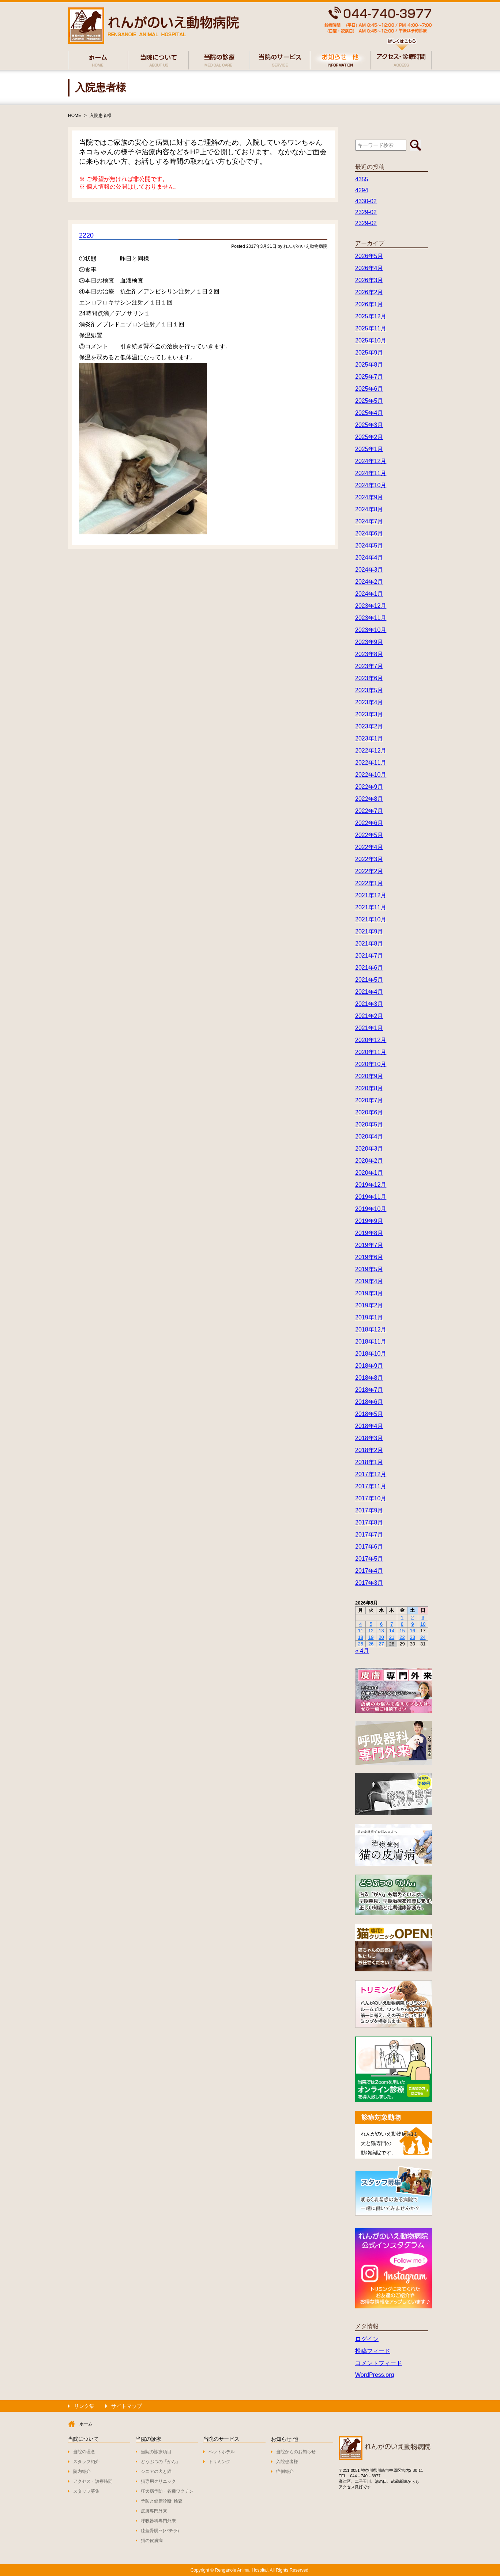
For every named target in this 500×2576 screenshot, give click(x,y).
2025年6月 (369, 389)
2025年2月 (369, 437)
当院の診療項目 (156, 2451)
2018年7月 (369, 1390)
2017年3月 (369, 1583)
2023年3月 (369, 714)
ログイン (367, 2339)
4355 (361, 179)
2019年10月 (370, 1209)
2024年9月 (369, 497)
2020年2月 (369, 1161)
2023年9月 (369, 642)
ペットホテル (221, 2451)
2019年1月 (369, 1317)
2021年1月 (369, 1028)
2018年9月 (369, 1366)
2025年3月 (369, 425)
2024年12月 (370, 461)
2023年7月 (369, 666)
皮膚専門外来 (154, 2511)
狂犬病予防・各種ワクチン (167, 2491)
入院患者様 (101, 115)
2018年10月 (370, 1353)
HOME (74, 115)
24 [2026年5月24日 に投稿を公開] (422, 1637)
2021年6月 (369, 968)
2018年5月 (369, 1414)
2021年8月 (369, 943)
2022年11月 (370, 762)
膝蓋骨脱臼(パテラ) (160, 2530)
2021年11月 (370, 907)
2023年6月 (369, 678)
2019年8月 (369, 1233)
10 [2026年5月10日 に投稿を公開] (422, 1624)
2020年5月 (369, 1124)
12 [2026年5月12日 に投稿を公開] (370, 1630)
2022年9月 (369, 787)
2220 (86, 235)
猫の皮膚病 (152, 2540)
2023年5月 (369, 690)
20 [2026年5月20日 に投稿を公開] (381, 1637)
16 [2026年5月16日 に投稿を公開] (412, 1630)
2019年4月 (369, 1281)
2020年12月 (370, 1040)
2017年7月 (369, 1534)
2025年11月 (370, 328)
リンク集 (84, 2406)
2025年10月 (370, 340)
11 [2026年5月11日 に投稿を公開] (360, 1630)
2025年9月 (369, 352)
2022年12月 (370, 750)
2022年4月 (369, 847)
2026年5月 (369, 256)
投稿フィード (372, 2351)
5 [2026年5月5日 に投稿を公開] (371, 1624)
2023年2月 (369, 726)
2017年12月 (370, 1474)
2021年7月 (369, 955)
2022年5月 (369, 835)
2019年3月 (369, 1293)
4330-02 (366, 201)
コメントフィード (378, 2363)
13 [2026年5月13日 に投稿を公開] (381, 1630)
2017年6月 (369, 1546)
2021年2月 (369, 1016)
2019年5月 (369, 1269)
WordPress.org (374, 2375)
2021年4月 (369, 992)
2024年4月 (369, 557)
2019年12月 (370, 1185)
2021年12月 (370, 895)
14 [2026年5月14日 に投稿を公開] (391, 1630)
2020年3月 (369, 1148)
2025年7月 (369, 377)
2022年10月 (370, 775)
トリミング (219, 2461)
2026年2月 (369, 292)
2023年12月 (370, 606)
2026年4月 (369, 268)
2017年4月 (369, 1571)
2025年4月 (369, 413)
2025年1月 (369, 449)
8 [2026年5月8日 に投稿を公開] (402, 1624)
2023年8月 (369, 654)
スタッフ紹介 (86, 2461)
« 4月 (362, 1651)
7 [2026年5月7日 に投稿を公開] (391, 1624)
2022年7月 (369, 811)
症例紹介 (285, 2471)
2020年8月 (369, 1088)
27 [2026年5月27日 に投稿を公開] (381, 1644)
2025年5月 (369, 401)
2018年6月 (369, 1402)
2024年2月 (369, 582)
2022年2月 (369, 871)
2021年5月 (369, 980)
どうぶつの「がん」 (160, 2461)
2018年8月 (369, 1378)
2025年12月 (370, 316)
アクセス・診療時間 (93, 2481)
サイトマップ (126, 2406)
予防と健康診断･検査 (162, 2501)
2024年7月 (369, 521)
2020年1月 (369, 1173)
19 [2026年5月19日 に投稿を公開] (370, 1637)
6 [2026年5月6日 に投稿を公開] (381, 1624)
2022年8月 (369, 799)
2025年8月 (369, 364)
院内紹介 (82, 2471)
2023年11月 (370, 618)
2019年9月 (369, 1221)
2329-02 (366, 212)
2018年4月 (369, 1426)
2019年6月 (369, 1257)
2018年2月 (369, 1450)
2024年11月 (370, 473)
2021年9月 (369, 931)
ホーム (86, 2424)
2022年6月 (369, 823)
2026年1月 (369, 304)
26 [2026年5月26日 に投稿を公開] (370, 1644)
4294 (361, 190)
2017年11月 (370, 1486)
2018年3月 (369, 1438)
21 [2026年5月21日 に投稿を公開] (391, 1637)
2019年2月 (369, 1305)
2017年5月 (369, 1559)
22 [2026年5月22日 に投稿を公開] (402, 1637)
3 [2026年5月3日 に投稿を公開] (423, 1617)
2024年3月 (369, 570)
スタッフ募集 (86, 2491)
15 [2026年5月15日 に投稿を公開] (402, 1630)
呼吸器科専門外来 (158, 2520)
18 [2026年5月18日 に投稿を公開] (360, 1637)
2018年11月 (370, 1341)
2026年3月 (369, 280)
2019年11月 (370, 1197)
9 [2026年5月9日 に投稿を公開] (412, 1624)
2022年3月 (369, 859)
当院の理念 (84, 2451)
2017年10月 (370, 1498)
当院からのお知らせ (296, 2451)
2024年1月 (369, 594)
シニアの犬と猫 (156, 2471)
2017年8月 (369, 1522)
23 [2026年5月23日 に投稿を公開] (412, 1637)
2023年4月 (369, 702)
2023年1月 (369, 738)
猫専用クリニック (158, 2481)
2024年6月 (369, 533)
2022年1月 (369, 883)
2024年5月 (369, 545)
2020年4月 (369, 1136)
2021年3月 (369, 1004)
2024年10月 (370, 485)
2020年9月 (369, 1076)
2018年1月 (369, 1462)
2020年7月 (369, 1100)
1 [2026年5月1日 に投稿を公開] (402, 1617)
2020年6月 (369, 1112)
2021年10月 (370, 919)
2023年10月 (370, 630)
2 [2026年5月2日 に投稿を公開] (412, 1617)
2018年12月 (370, 1329)
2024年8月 (369, 509)
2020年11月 (370, 1052)
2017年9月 (369, 1510)
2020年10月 (370, 1064)
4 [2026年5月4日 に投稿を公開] (360, 1624)
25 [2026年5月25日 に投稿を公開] (360, 1644)
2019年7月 (369, 1245)
